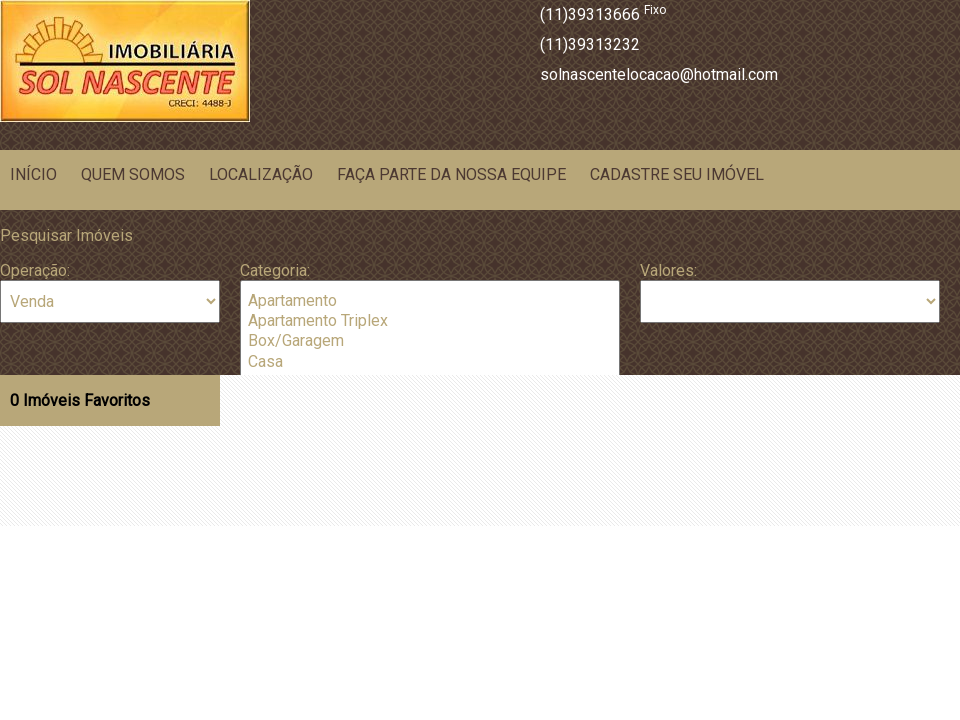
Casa (430, 362)
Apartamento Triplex (430, 321)
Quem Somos (133, 174)
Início (33, 174)
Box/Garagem (430, 341)
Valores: (668, 270)
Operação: (35, 270)
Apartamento (430, 301)
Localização (261, 174)
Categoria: (275, 270)
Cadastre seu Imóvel (677, 174)
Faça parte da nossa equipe (451, 174)
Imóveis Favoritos (80, 400)
